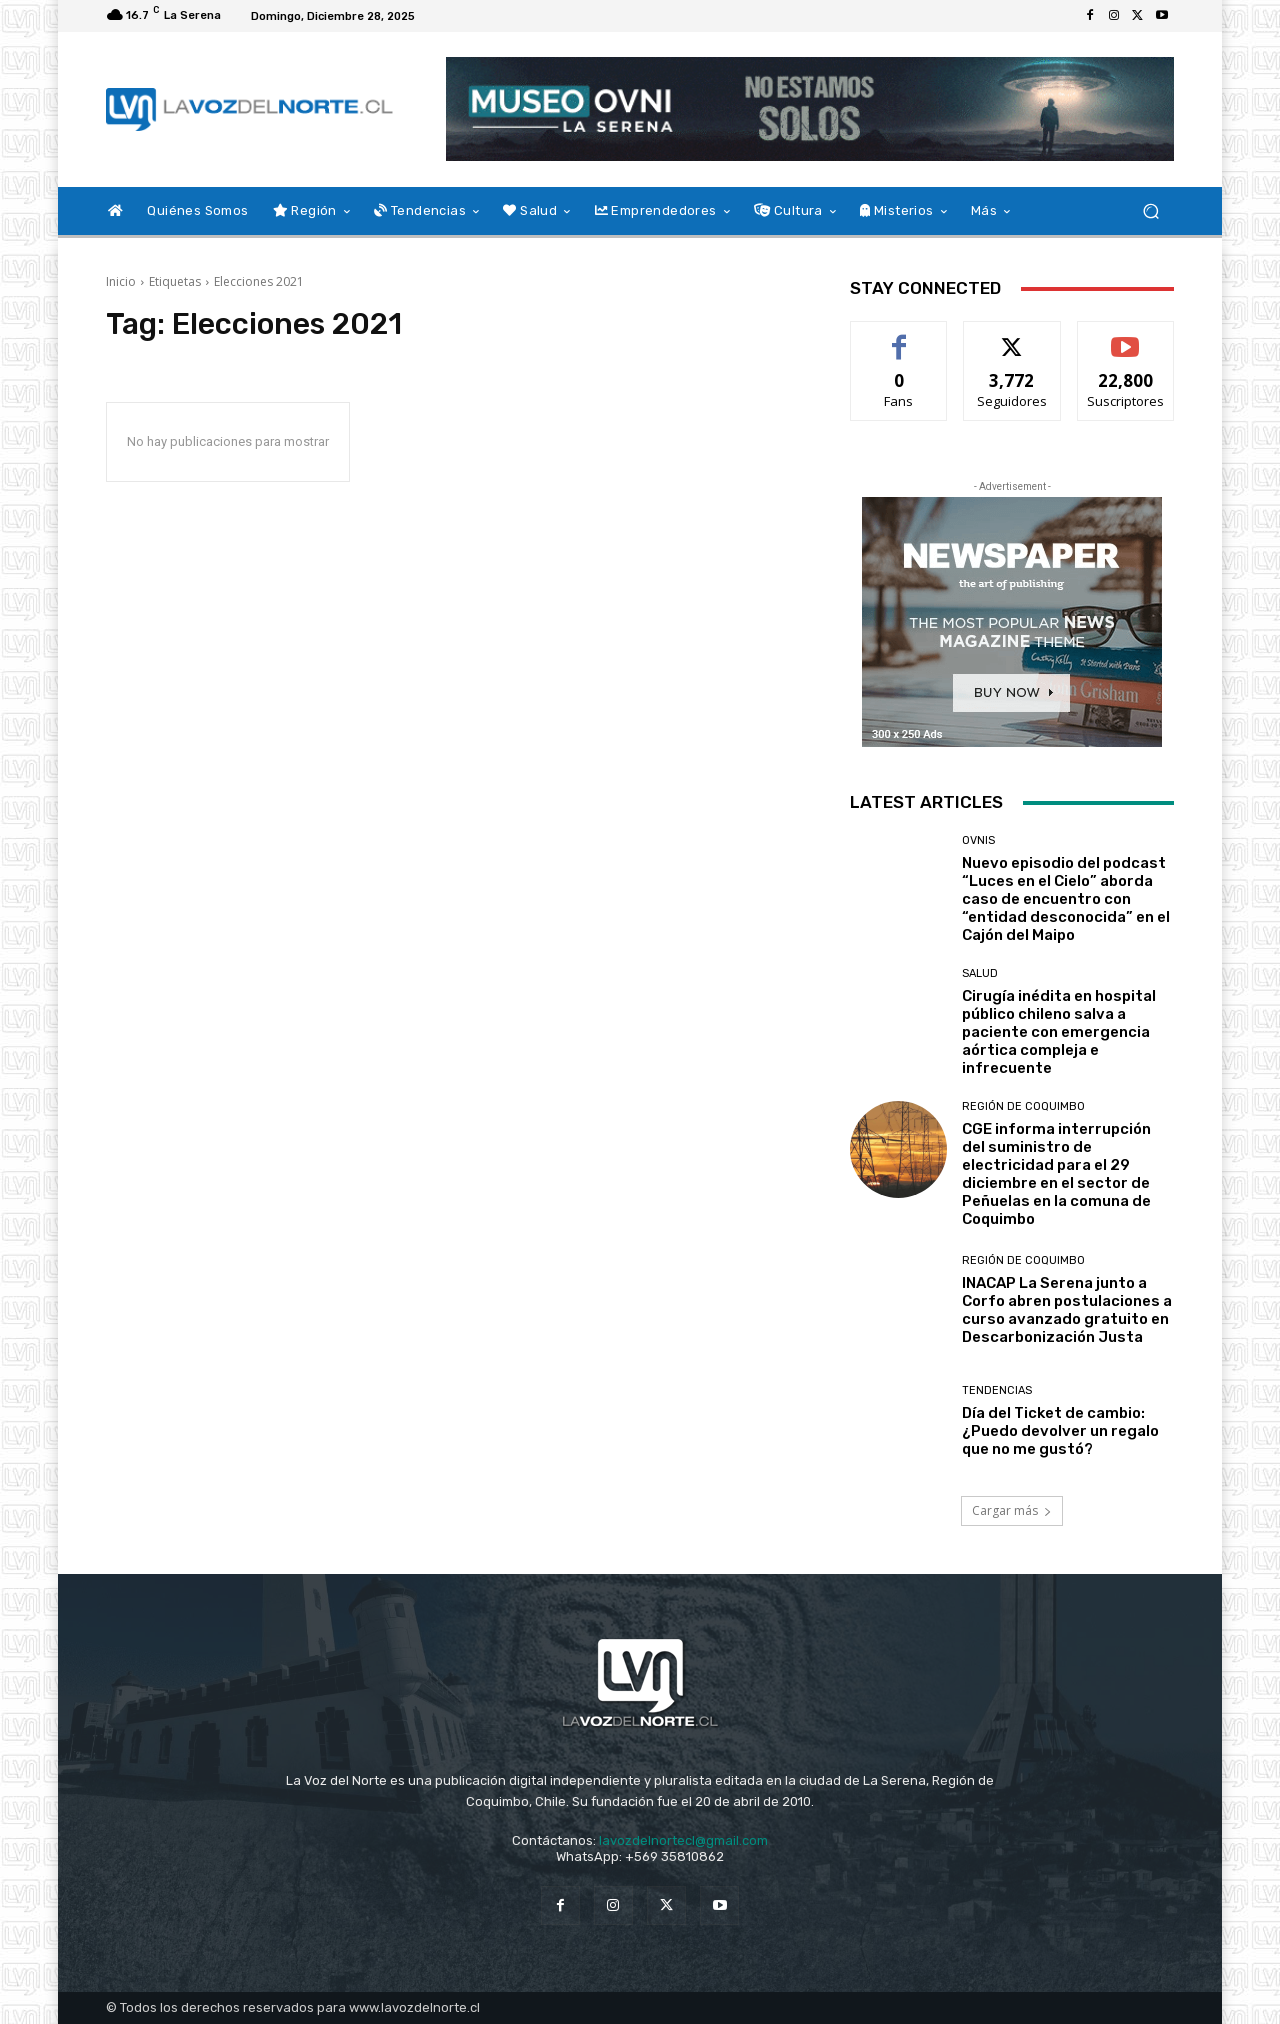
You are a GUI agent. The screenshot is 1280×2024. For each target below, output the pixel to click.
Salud (980, 973)
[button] (1150, 211)
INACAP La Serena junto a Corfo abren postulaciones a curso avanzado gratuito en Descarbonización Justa (1067, 1310)
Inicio (121, 281)
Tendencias (997, 1390)
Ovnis (978, 840)
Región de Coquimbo (1023, 1106)
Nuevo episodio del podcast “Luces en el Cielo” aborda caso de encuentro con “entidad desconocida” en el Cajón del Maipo (1066, 899)
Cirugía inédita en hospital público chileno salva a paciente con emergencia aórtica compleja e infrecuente (1059, 1032)
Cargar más (1012, 1510)
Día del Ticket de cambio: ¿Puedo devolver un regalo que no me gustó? (1060, 1431)
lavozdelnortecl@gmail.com (683, 1840)
